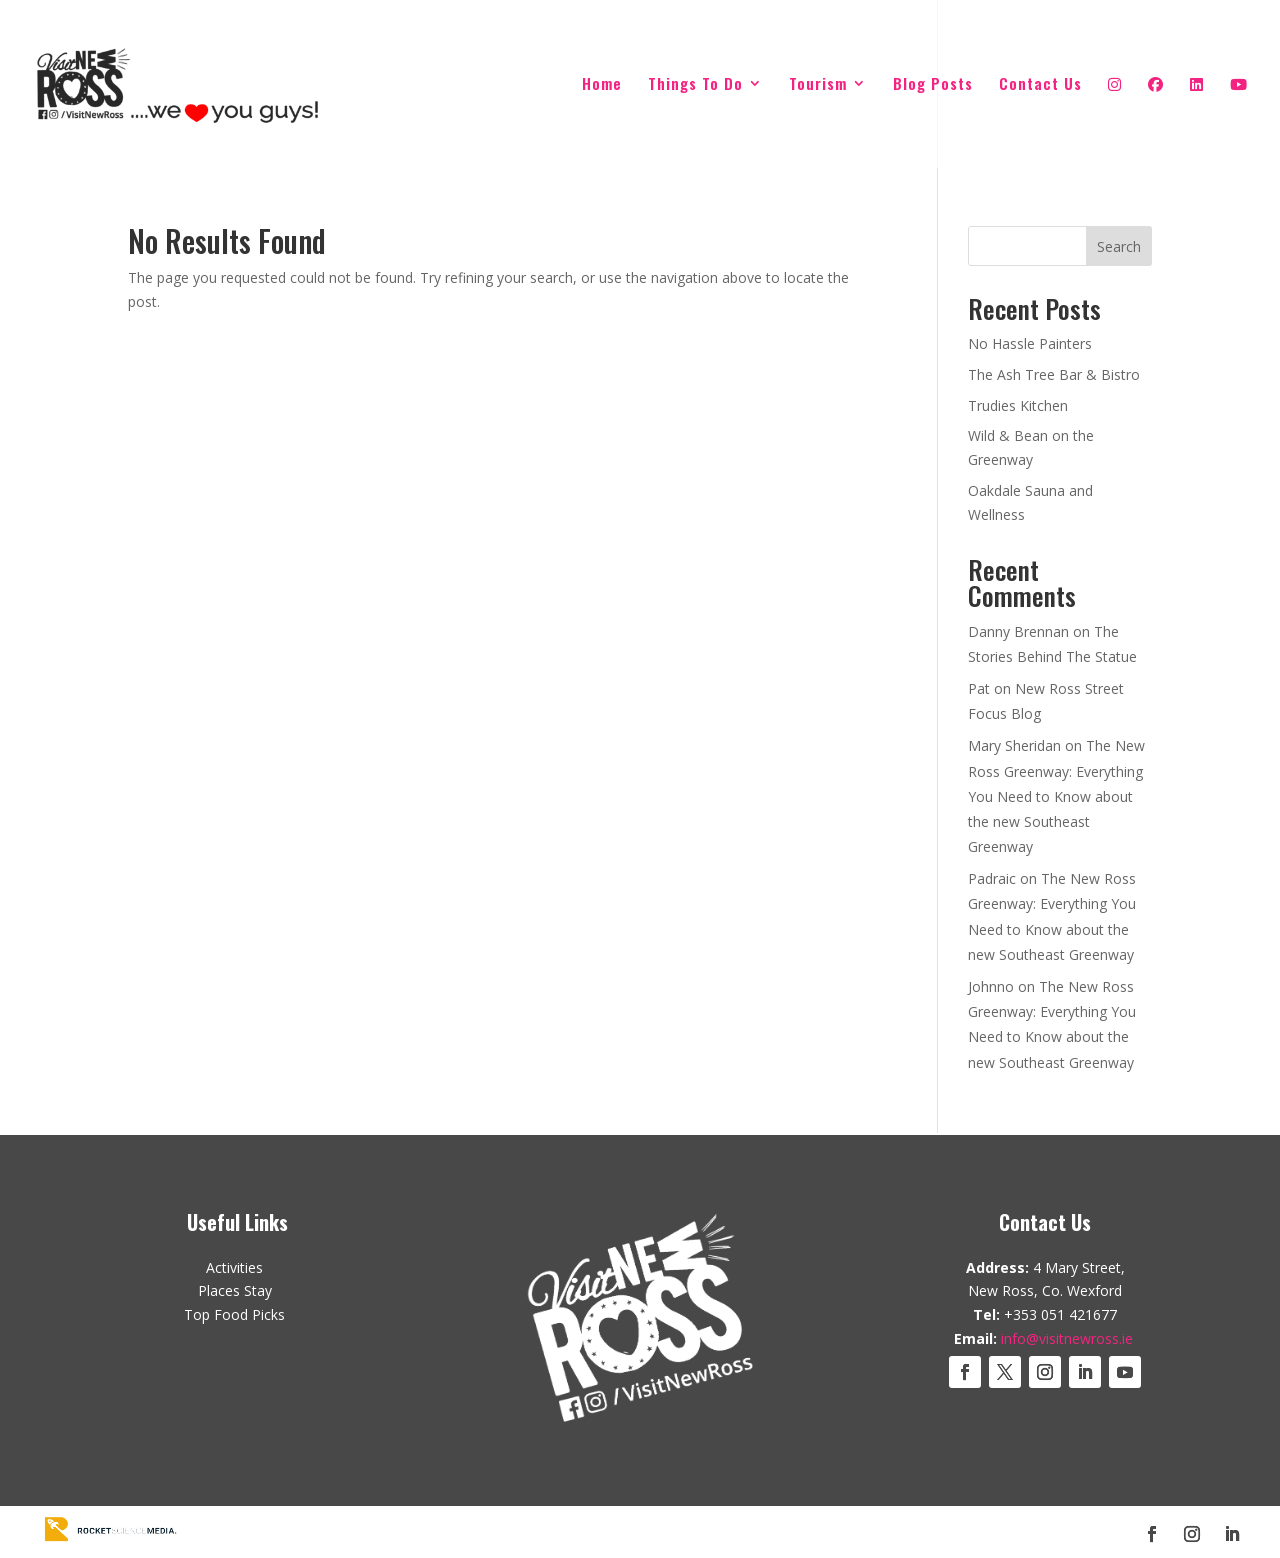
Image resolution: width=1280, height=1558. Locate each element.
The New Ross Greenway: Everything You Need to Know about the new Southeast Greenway (1056, 796)
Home (602, 85)
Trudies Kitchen (1018, 405)
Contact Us (1040, 85)
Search (1119, 246)
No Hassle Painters (1030, 343)
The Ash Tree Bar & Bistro (1054, 374)
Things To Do (695, 85)
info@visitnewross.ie (1067, 1338)
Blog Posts (933, 85)
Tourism (818, 85)
